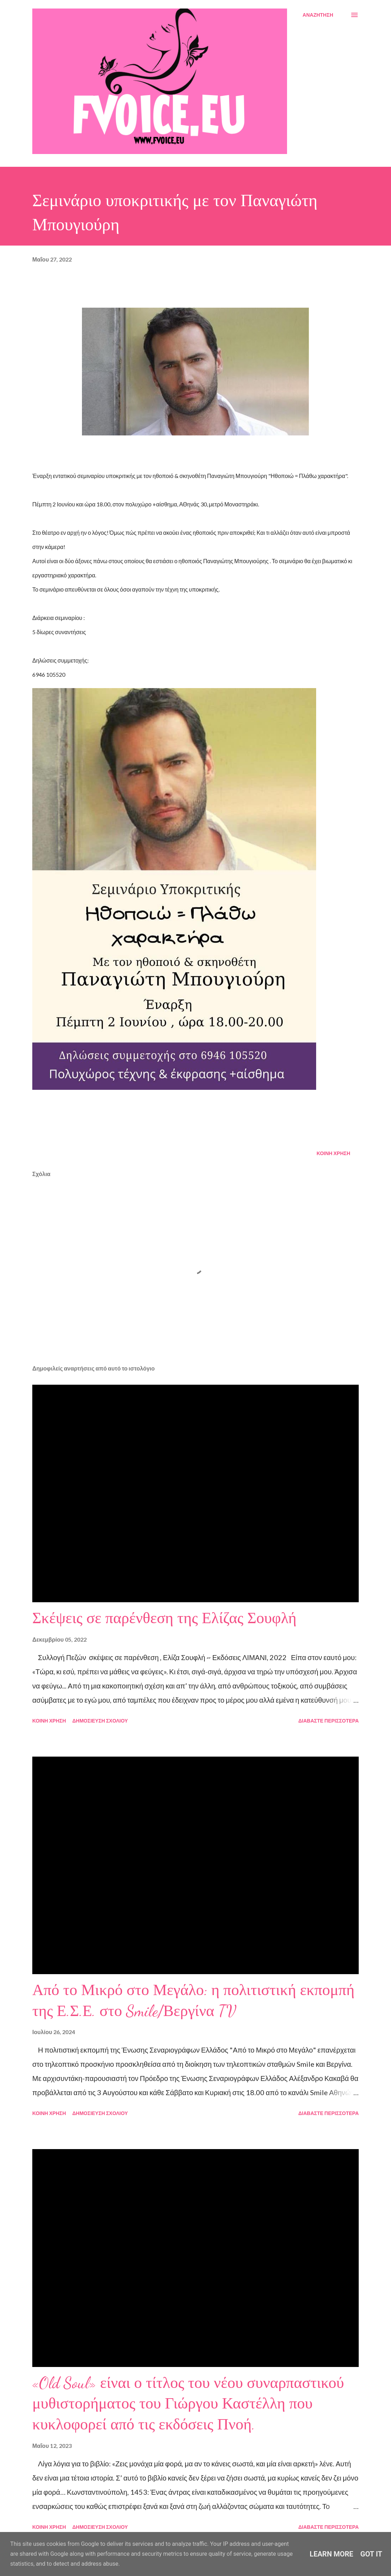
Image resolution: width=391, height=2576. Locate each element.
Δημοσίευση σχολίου (100, 1721)
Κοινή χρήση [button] (333, 1153)
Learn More (331, 2554)
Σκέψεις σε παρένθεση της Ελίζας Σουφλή (164, 1618)
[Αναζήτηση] (318, 15)
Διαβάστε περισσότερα (328, 1721)
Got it (371, 2554)
